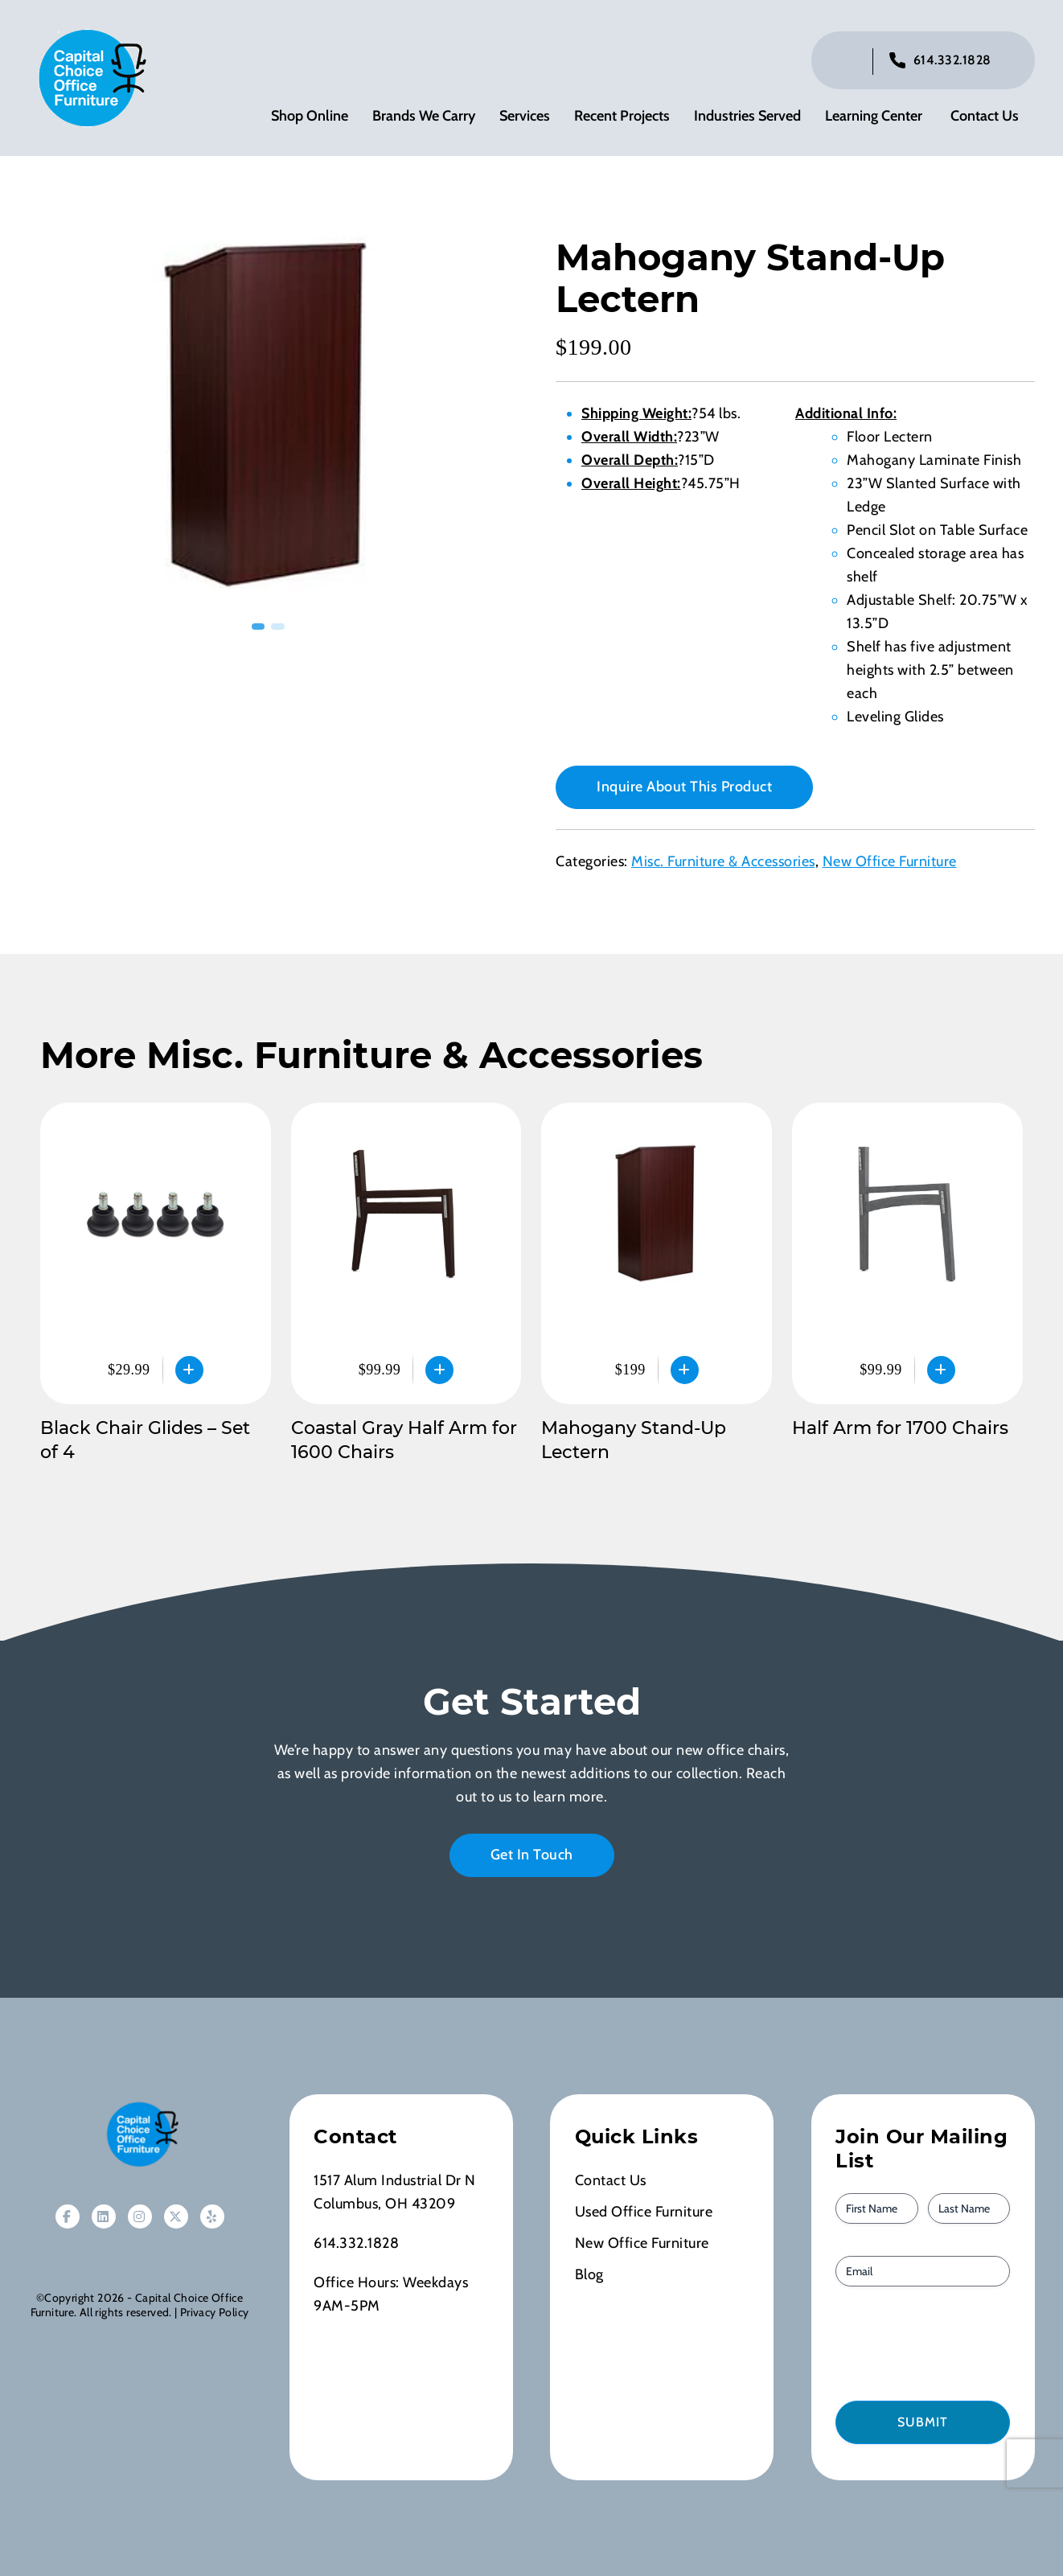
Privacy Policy (214, 2314)
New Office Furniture (890, 863)
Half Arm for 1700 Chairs (900, 1429)
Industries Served (747, 117)
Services (524, 117)
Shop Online (309, 117)
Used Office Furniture (644, 2213)
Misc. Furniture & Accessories (723, 863)
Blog (589, 2276)
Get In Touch (531, 1856)
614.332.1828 (952, 60)
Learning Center (873, 117)
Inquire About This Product (684, 788)
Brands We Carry (423, 117)
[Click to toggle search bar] (847, 62)
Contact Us (984, 117)
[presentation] (927, 2344)
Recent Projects (622, 117)
